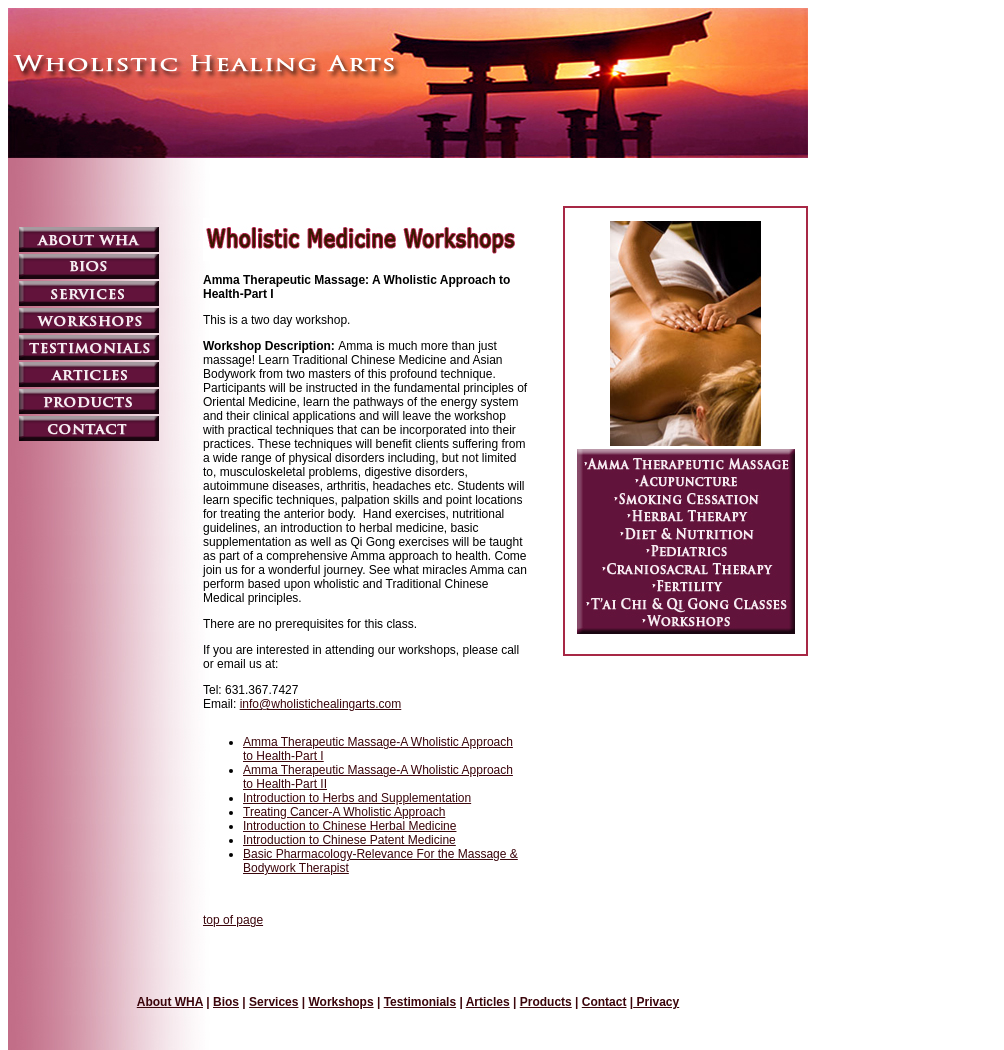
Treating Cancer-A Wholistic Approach (344, 812)
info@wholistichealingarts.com (321, 704)
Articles (488, 1002)
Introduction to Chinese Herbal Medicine (349, 826)
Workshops (340, 1002)
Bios (226, 1002)
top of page (233, 920)
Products (546, 1002)
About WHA (170, 1002)
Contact (604, 1002)
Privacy (656, 1002)
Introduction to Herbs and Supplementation (357, 798)
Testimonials (420, 1002)
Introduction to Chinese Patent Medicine (349, 840)
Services (273, 1002)
